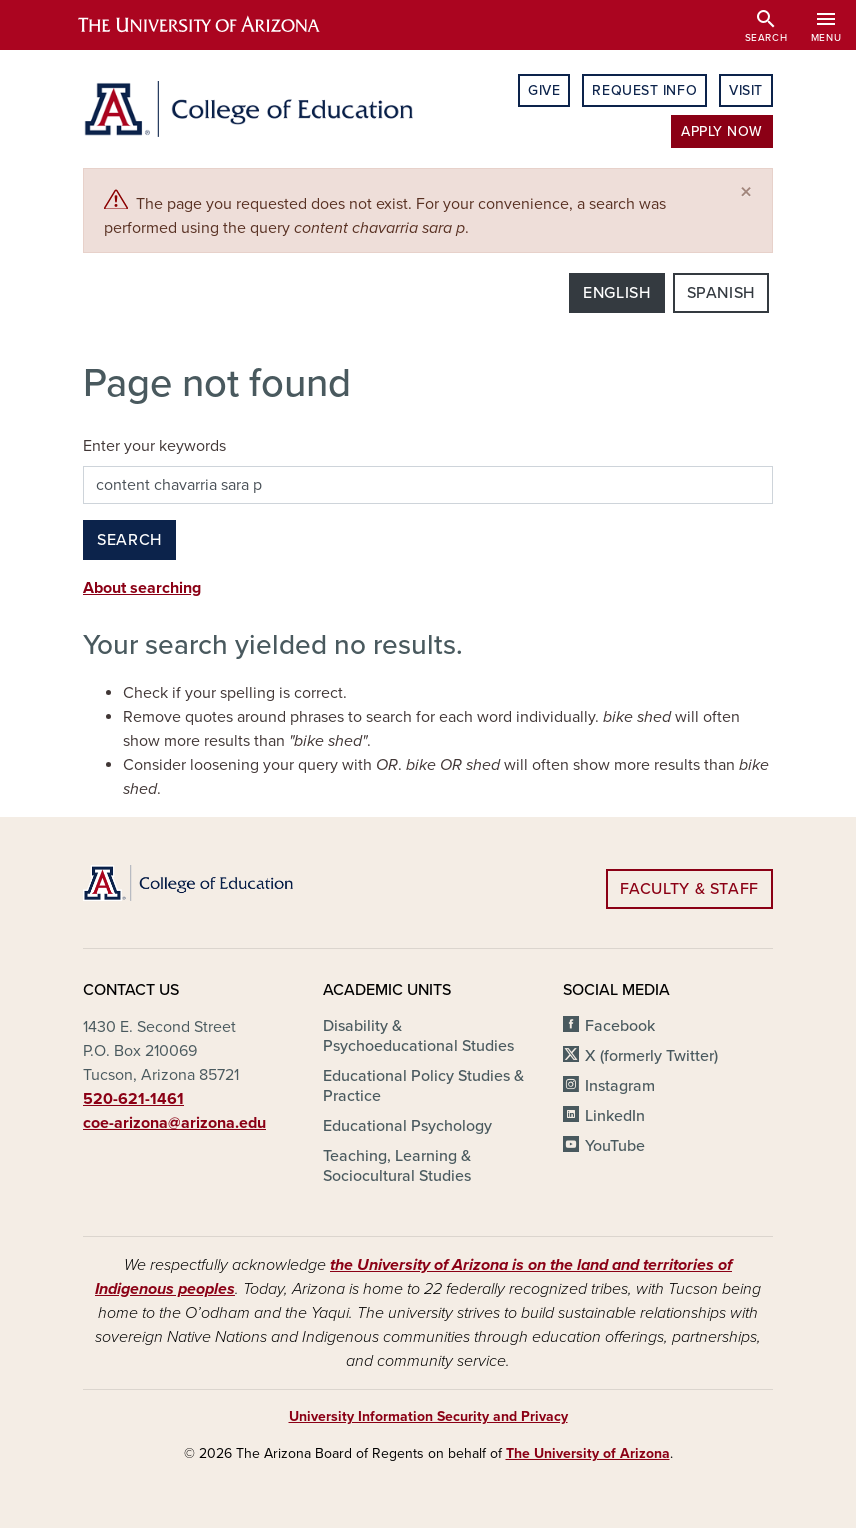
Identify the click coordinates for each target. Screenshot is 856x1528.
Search (129, 540)
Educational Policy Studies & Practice (423, 1086)
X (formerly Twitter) (651, 1056)
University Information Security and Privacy (428, 1416)
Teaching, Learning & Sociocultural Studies (397, 1166)
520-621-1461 (133, 1099)
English (616, 293)
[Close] (746, 193)
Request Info (644, 90)
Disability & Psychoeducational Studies (418, 1036)
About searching (142, 588)
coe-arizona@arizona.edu (174, 1123)
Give (544, 90)
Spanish (721, 293)
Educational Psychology (407, 1126)
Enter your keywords (154, 446)
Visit (746, 90)
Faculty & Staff (689, 889)
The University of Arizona (588, 1453)
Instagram (620, 1086)
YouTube (615, 1146)
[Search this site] (428, 485)
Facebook (620, 1026)
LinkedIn (615, 1116)
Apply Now (722, 131)
